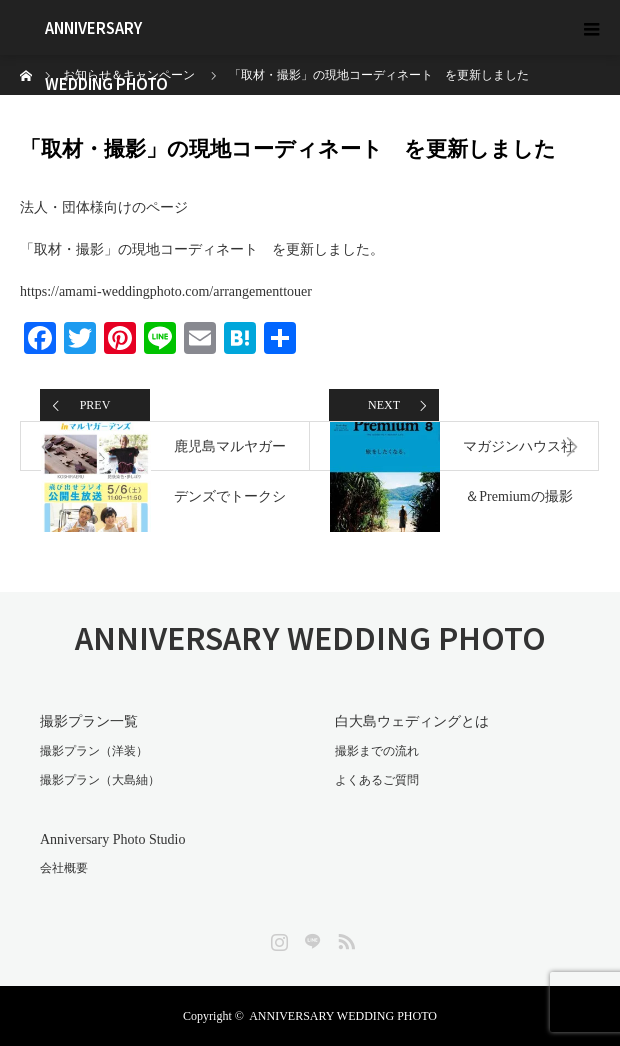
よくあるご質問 (377, 780)
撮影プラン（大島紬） (100, 780)
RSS (344, 938)
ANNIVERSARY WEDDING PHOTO (106, 36)
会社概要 (64, 868)
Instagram (277, 938)
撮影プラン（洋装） (94, 751)
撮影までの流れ (377, 751)
